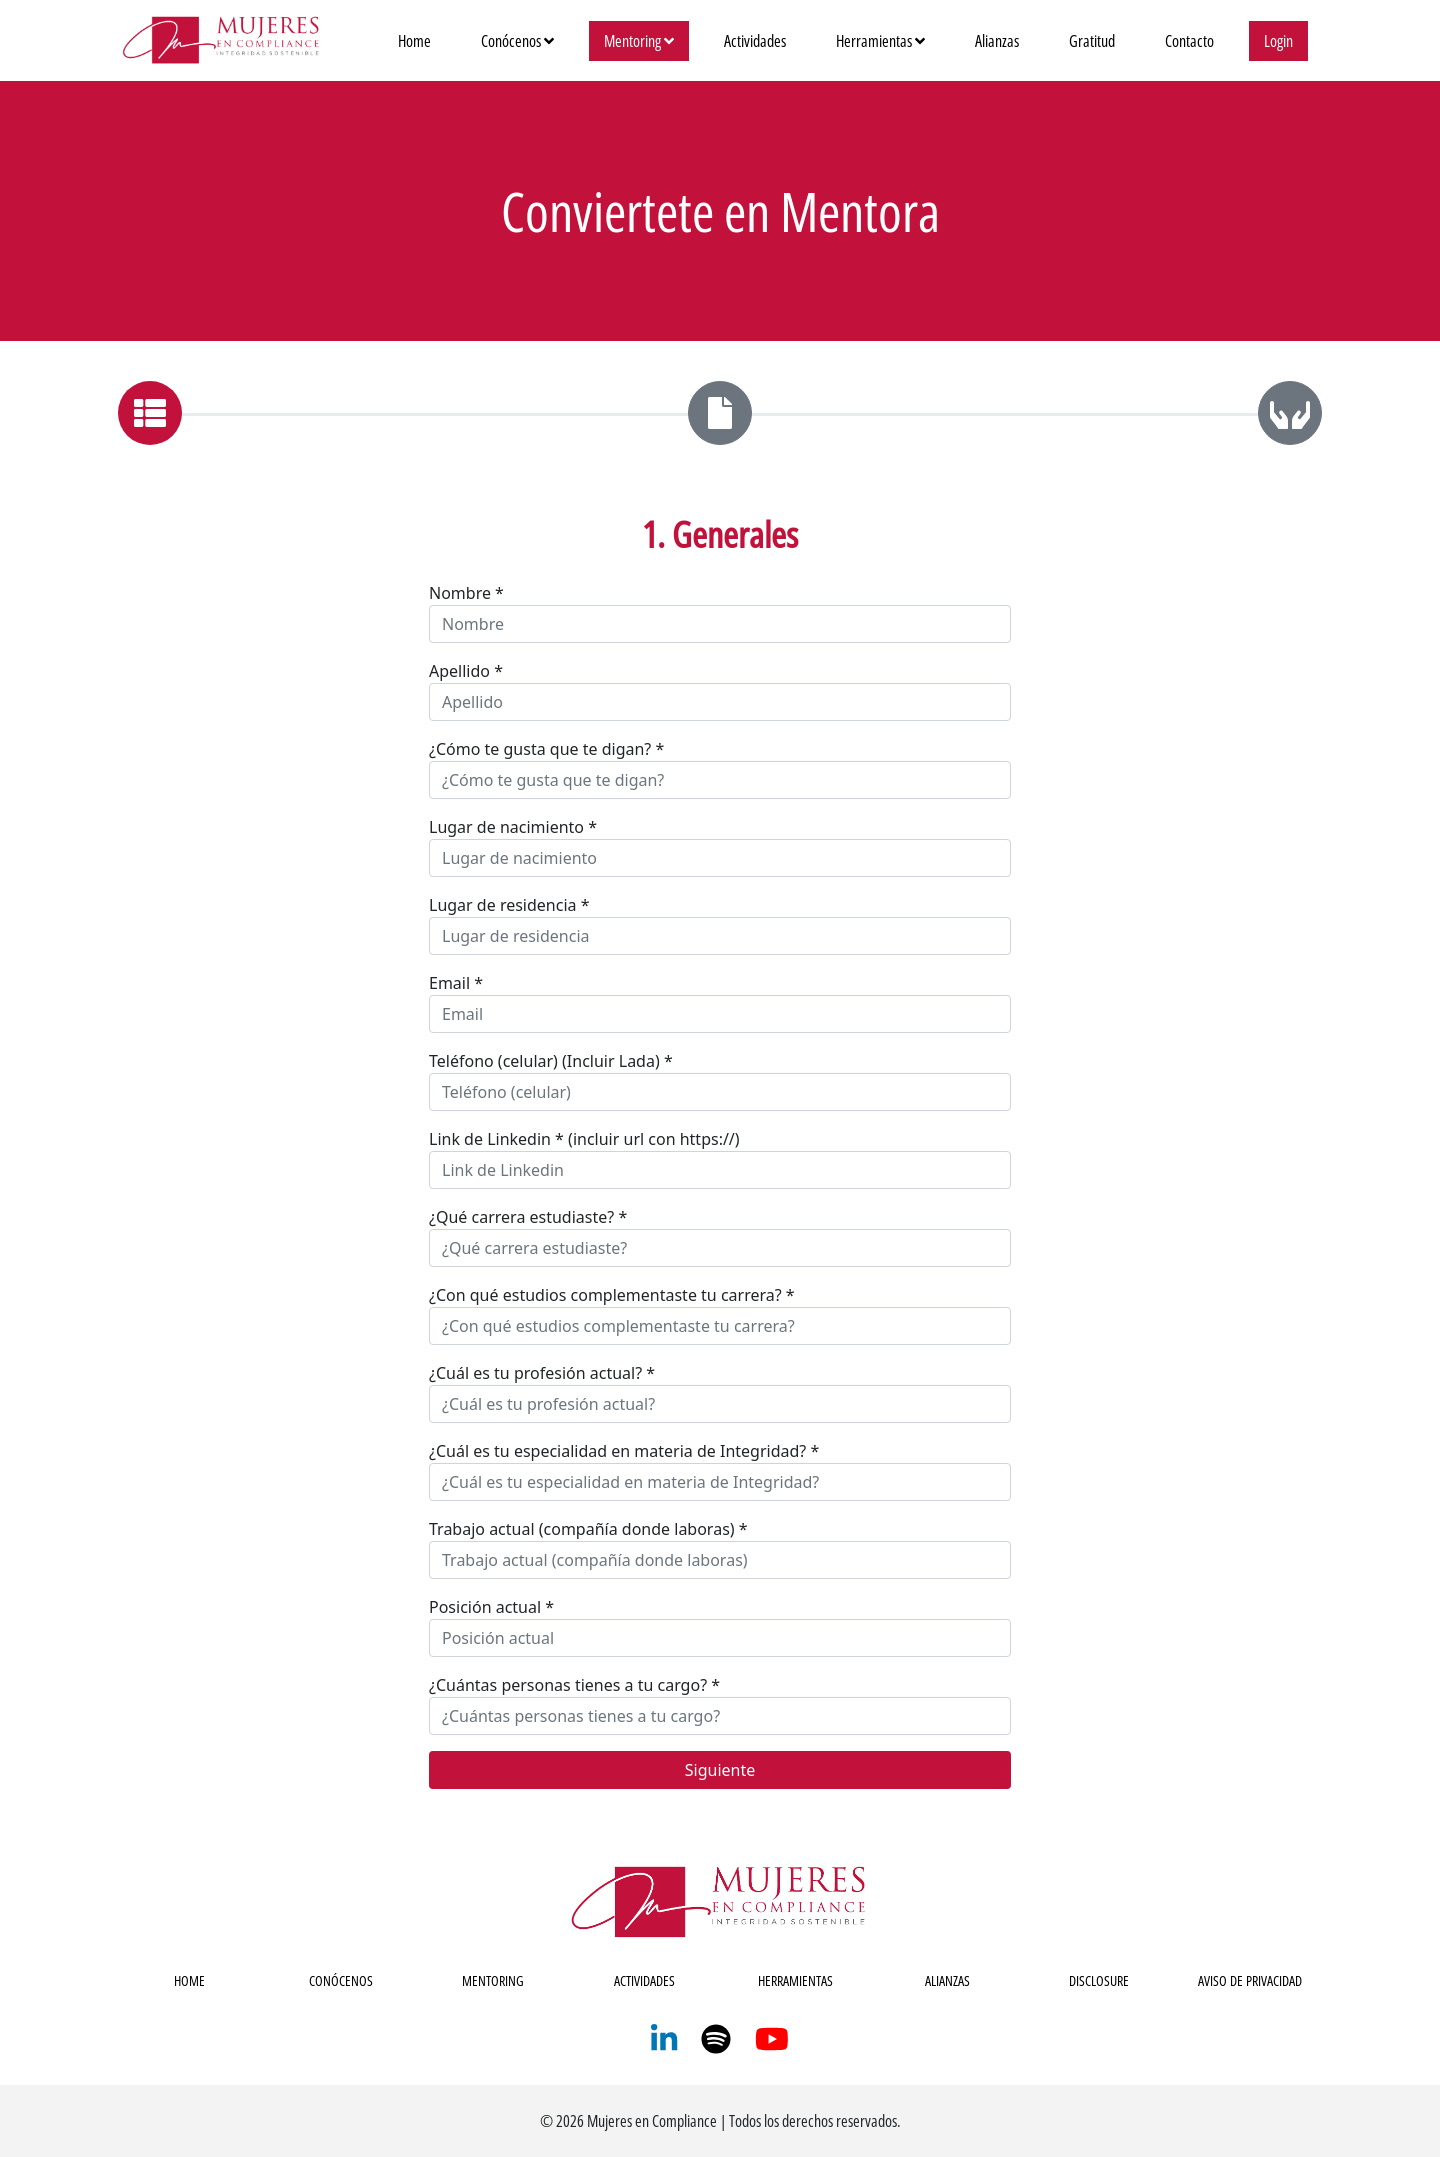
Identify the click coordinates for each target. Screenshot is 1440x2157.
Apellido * (466, 671)
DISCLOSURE (1099, 1980)
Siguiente (720, 1770)
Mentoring (639, 41)
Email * (456, 983)
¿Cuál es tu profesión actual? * (542, 1373)
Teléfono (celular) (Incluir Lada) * (551, 1061)
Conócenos (517, 41)
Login (1278, 41)
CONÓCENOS (341, 1980)
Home (422, 40)
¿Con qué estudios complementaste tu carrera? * (612, 1295)
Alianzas (997, 41)
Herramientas (880, 41)
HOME (189, 1980)
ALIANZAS (947, 1980)
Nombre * (466, 593)
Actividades (755, 41)
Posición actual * (491, 1607)
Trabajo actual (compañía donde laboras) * (588, 1529)
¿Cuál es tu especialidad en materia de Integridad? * (624, 1451)
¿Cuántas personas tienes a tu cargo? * (574, 1685)
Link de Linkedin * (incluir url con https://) (584, 1139)
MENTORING (493, 1980)
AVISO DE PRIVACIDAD (1250, 1980)
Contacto (1189, 41)
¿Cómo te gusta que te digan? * (546, 749)
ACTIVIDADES (644, 1980)
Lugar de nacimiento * (513, 827)
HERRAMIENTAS (795, 1980)
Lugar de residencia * (509, 905)
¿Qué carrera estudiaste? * (528, 1217)
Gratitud (1092, 41)
